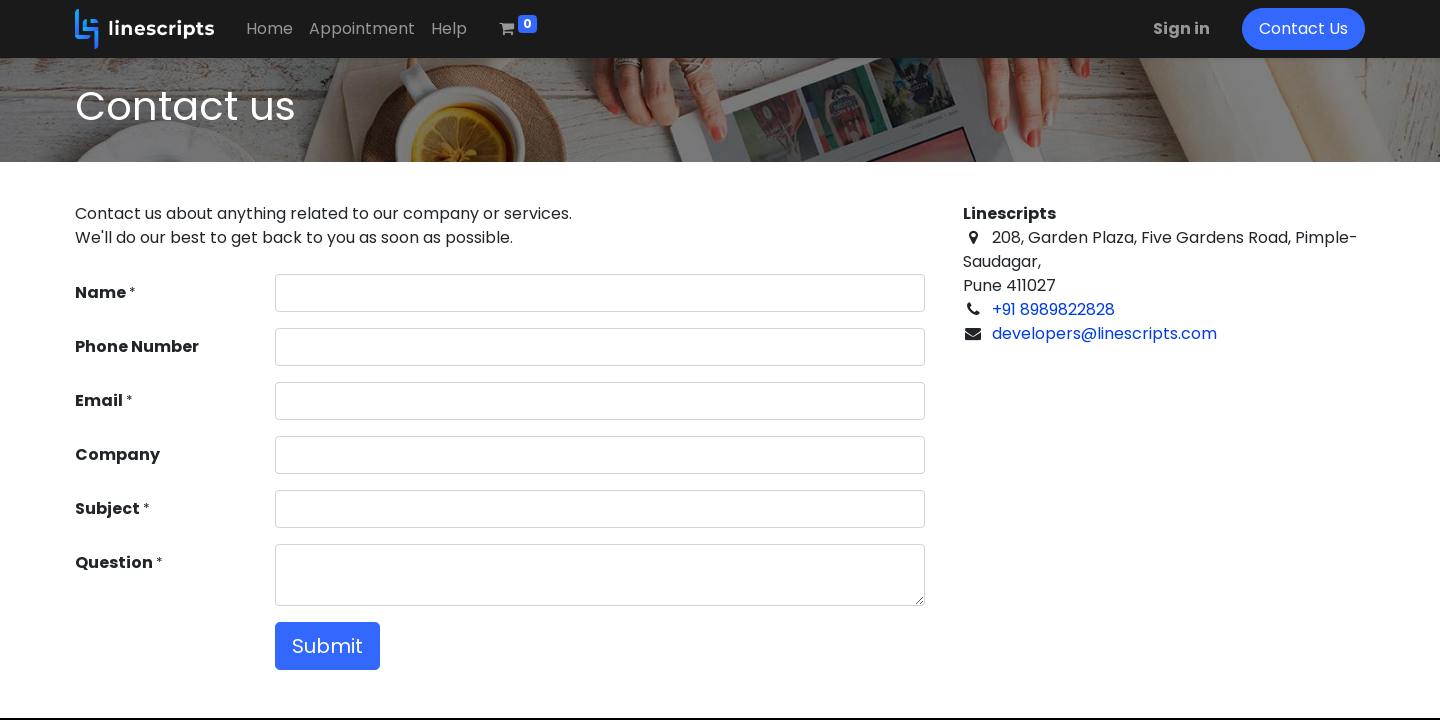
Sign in (1181, 28)
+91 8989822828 (1053, 309)
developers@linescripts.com (1104, 333)
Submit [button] (327, 646)
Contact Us (1303, 28)
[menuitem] (269, 29)
